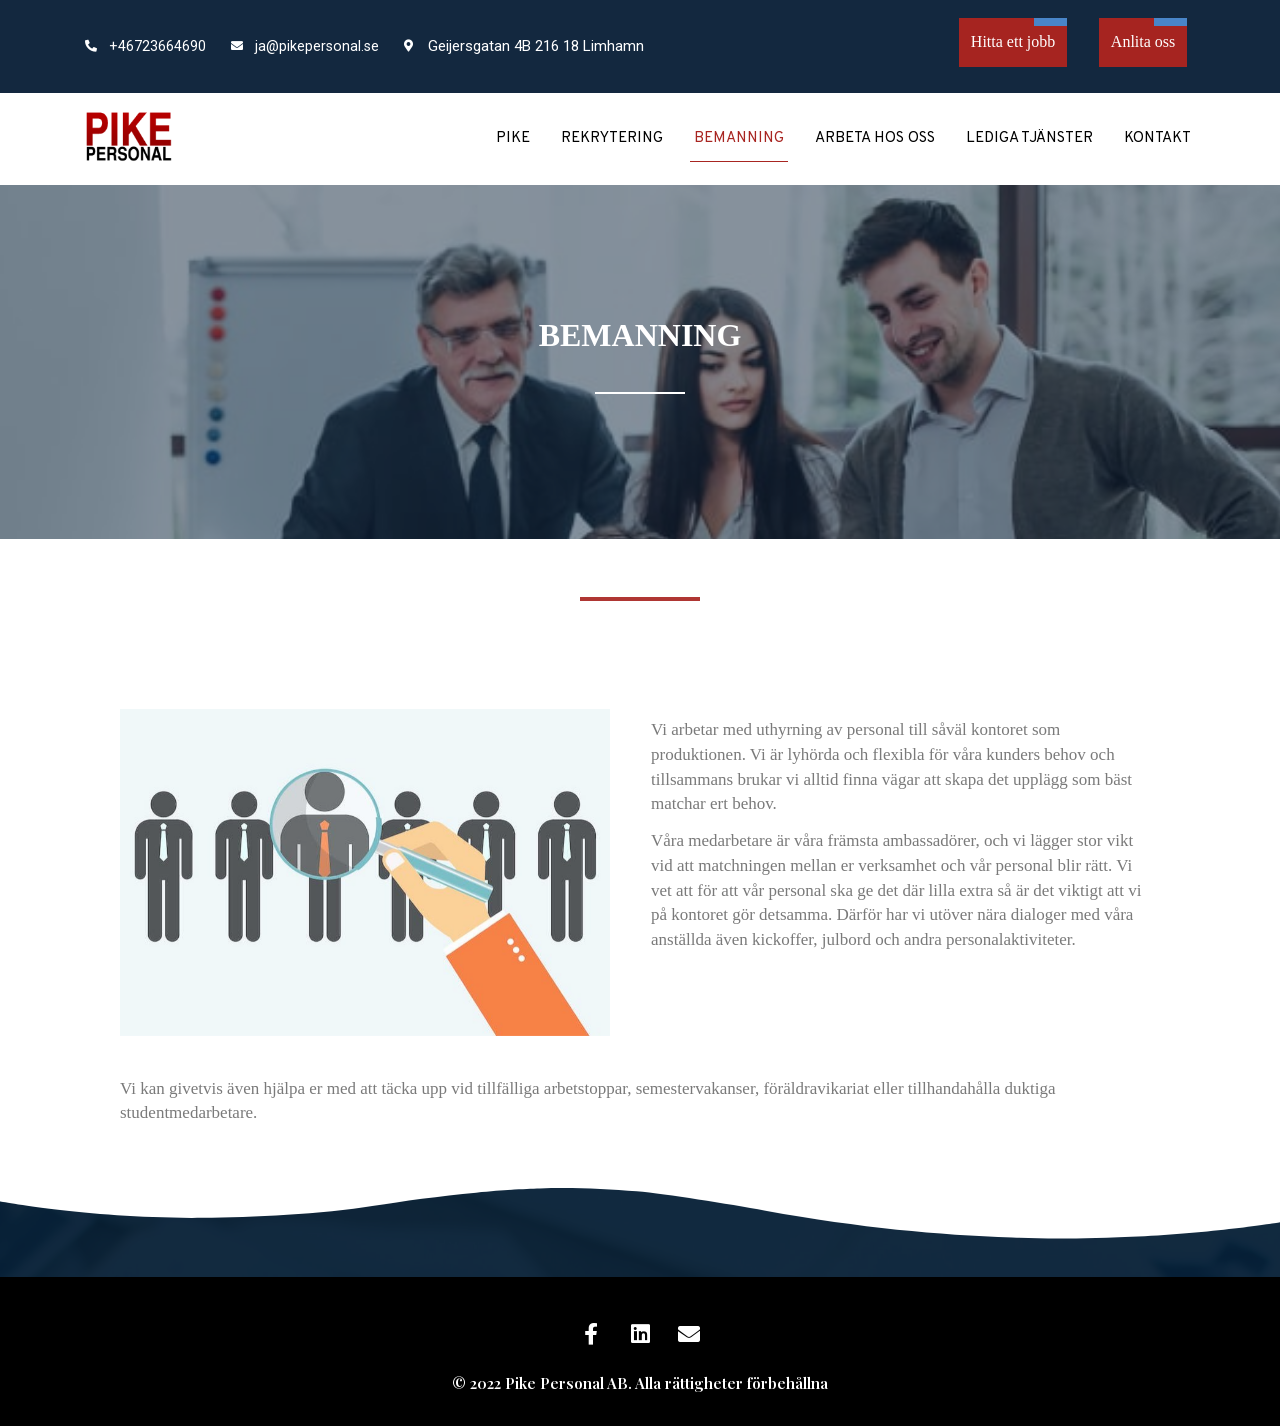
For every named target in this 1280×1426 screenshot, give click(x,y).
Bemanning (739, 138)
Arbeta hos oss (875, 138)
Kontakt (1157, 138)
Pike (513, 138)
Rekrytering (612, 138)
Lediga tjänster (1029, 138)
